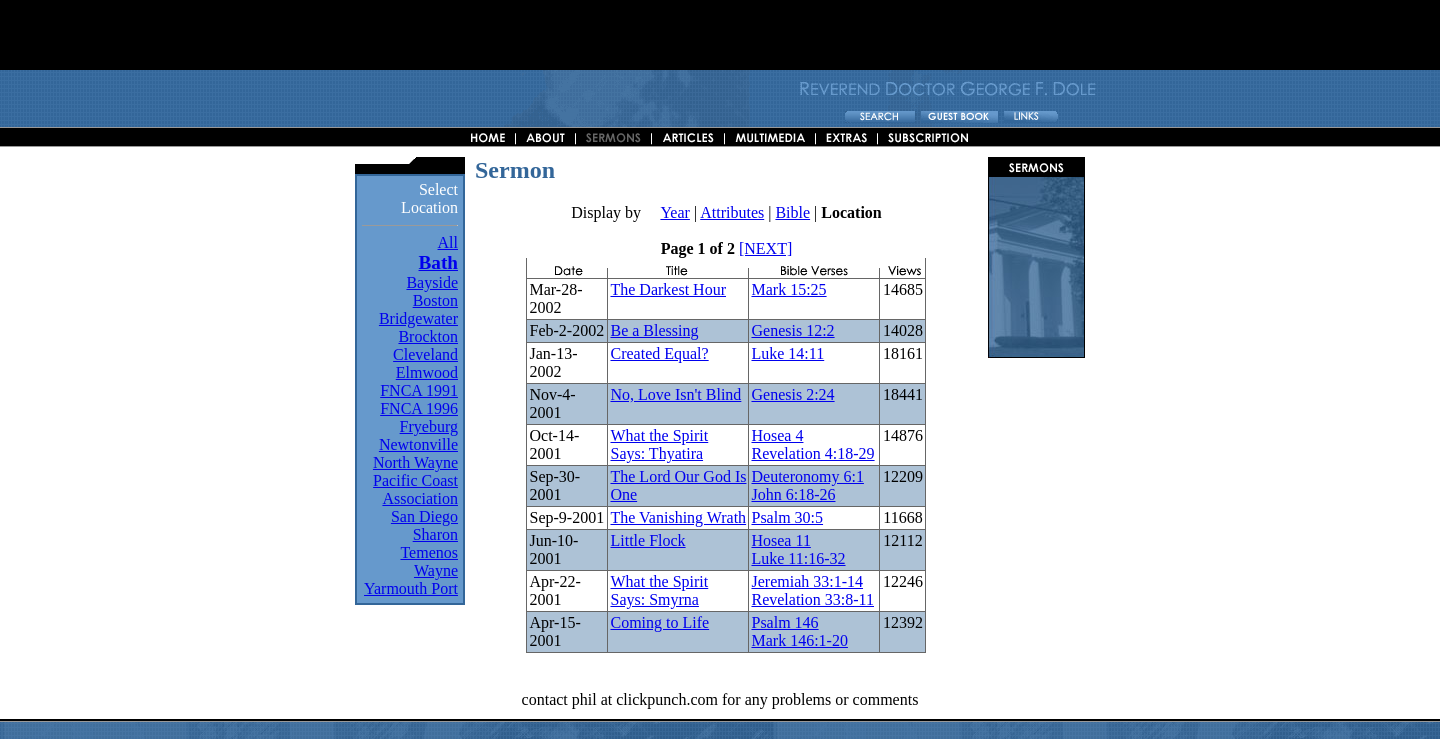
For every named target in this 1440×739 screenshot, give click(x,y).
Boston (435, 300)
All (448, 242)
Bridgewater (418, 318)
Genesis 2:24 (792, 394)
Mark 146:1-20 (799, 640)
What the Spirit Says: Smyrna (659, 590)
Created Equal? (659, 353)
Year (674, 212)
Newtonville (418, 444)
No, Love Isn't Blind (675, 394)
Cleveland (425, 354)
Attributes (732, 212)
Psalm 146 (784, 622)
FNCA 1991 (419, 390)
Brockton (428, 336)
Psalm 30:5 (787, 517)
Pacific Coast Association (415, 489)
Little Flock (647, 540)
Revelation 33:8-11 (812, 599)
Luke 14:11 (787, 353)
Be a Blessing (654, 330)
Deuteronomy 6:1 (807, 476)
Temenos (429, 552)
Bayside (432, 282)
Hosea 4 (777, 435)
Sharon (435, 534)
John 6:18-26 (793, 494)
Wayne (436, 570)
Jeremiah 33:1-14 (807, 581)
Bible (792, 212)
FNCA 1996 (419, 408)
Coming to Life (659, 622)
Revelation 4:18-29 (812, 453)
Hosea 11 (780, 540)
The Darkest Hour (668, 289)
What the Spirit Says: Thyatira (659, 444)
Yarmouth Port (411, 588)
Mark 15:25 (788, 289)
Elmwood (427, 372)
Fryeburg (429, 426)
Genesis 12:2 (792, 330)
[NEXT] (765, 248)
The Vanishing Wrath (678, 517)
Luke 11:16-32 (798, 558)
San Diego (424, 516)
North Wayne (415, 462)
